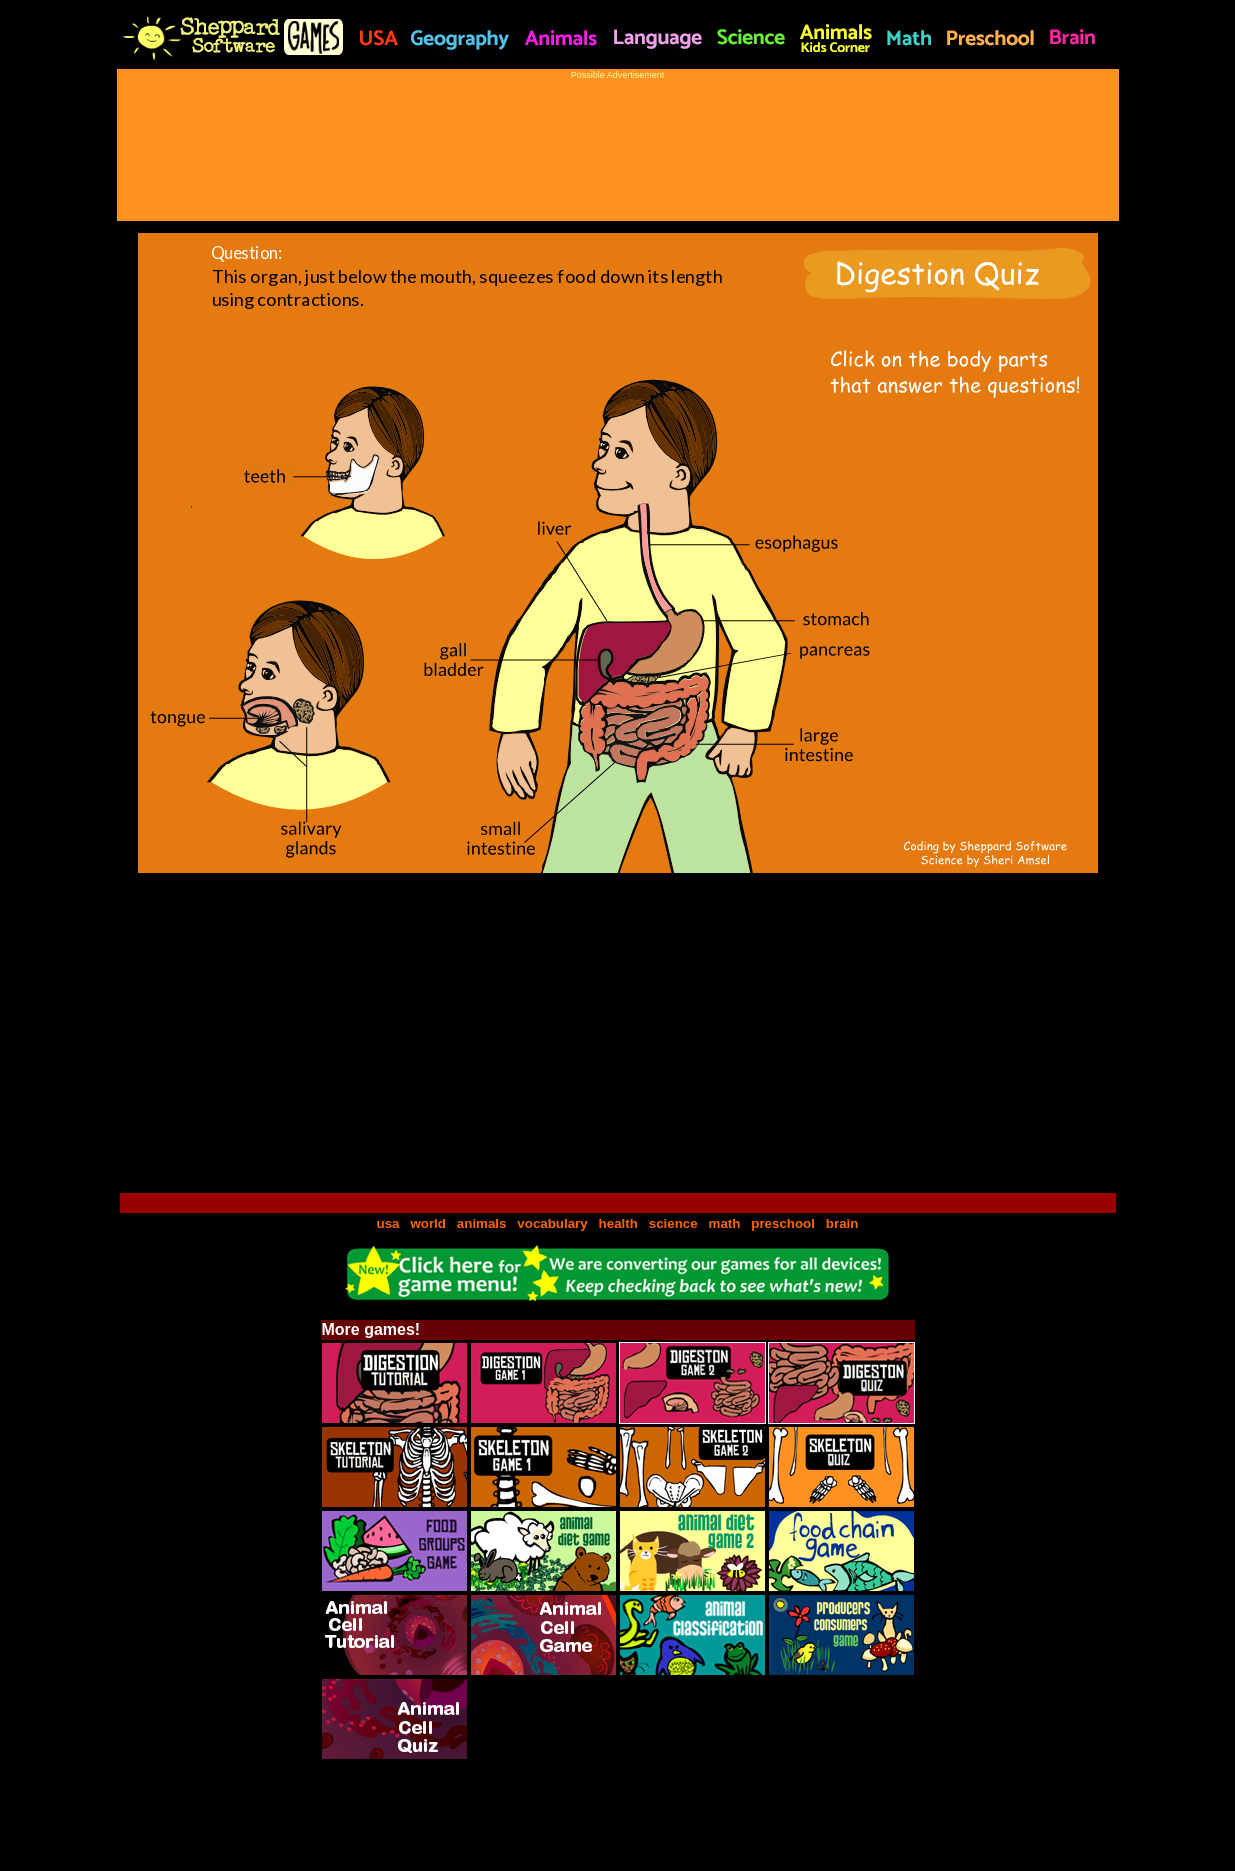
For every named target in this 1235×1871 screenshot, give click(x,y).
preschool (784, 1223)
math (725, 1223)
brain (842, 1223)
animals (482, 1223)
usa (388, 1223)
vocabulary (552, 1223)
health (618, 1223)
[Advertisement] (618, 141)
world (428, 1223)
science (673, 1223)
